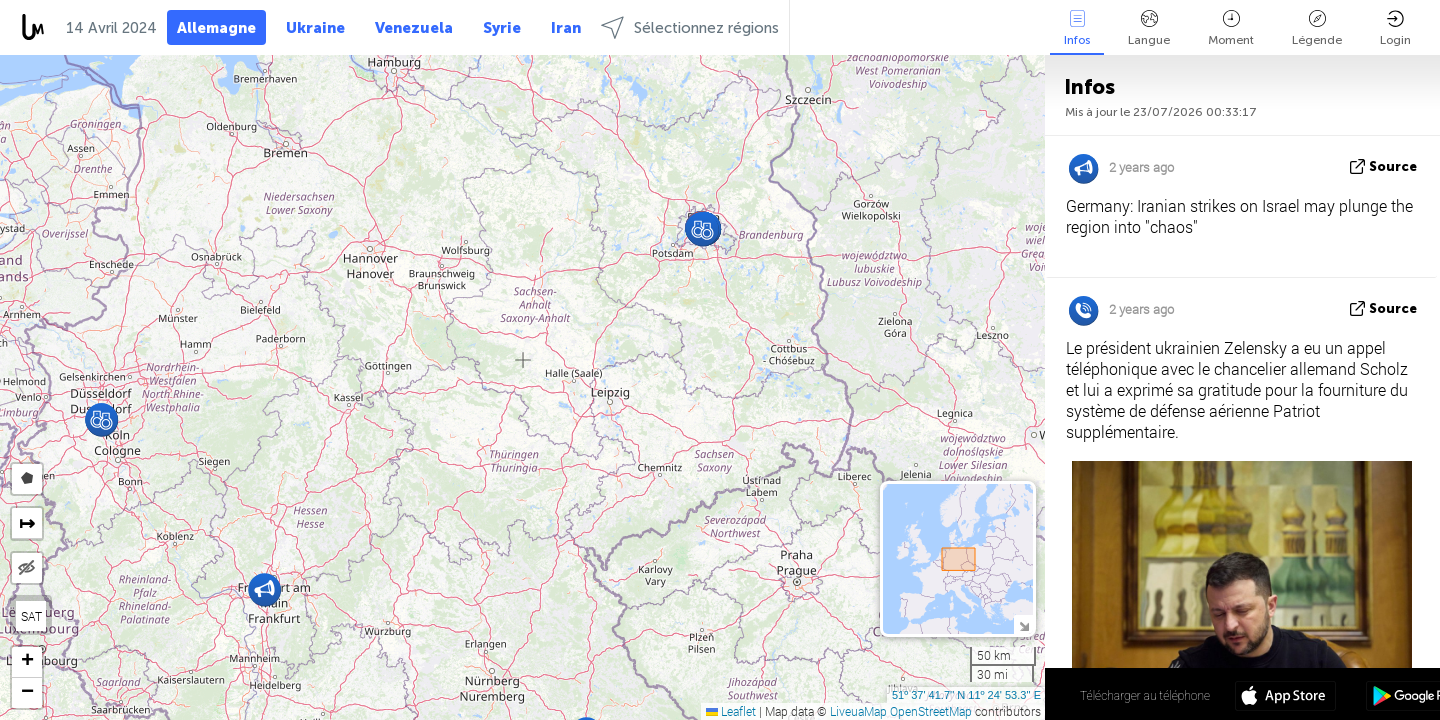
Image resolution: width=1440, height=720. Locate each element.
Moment (1231, 28)
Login (1395, 28)
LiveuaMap (858, 711)
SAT (31, 616)
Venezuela (414, 28)
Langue (1149, 28)
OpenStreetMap (931, 711)
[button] (702, 229)
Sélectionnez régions (690, 27)
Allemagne (216, 28)
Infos (1077, 28)
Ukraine (315, 28)
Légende (1317, 28)
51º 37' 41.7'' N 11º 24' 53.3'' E (966, 695)
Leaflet (731, 711)
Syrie (502, 28)
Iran (566, 28)
